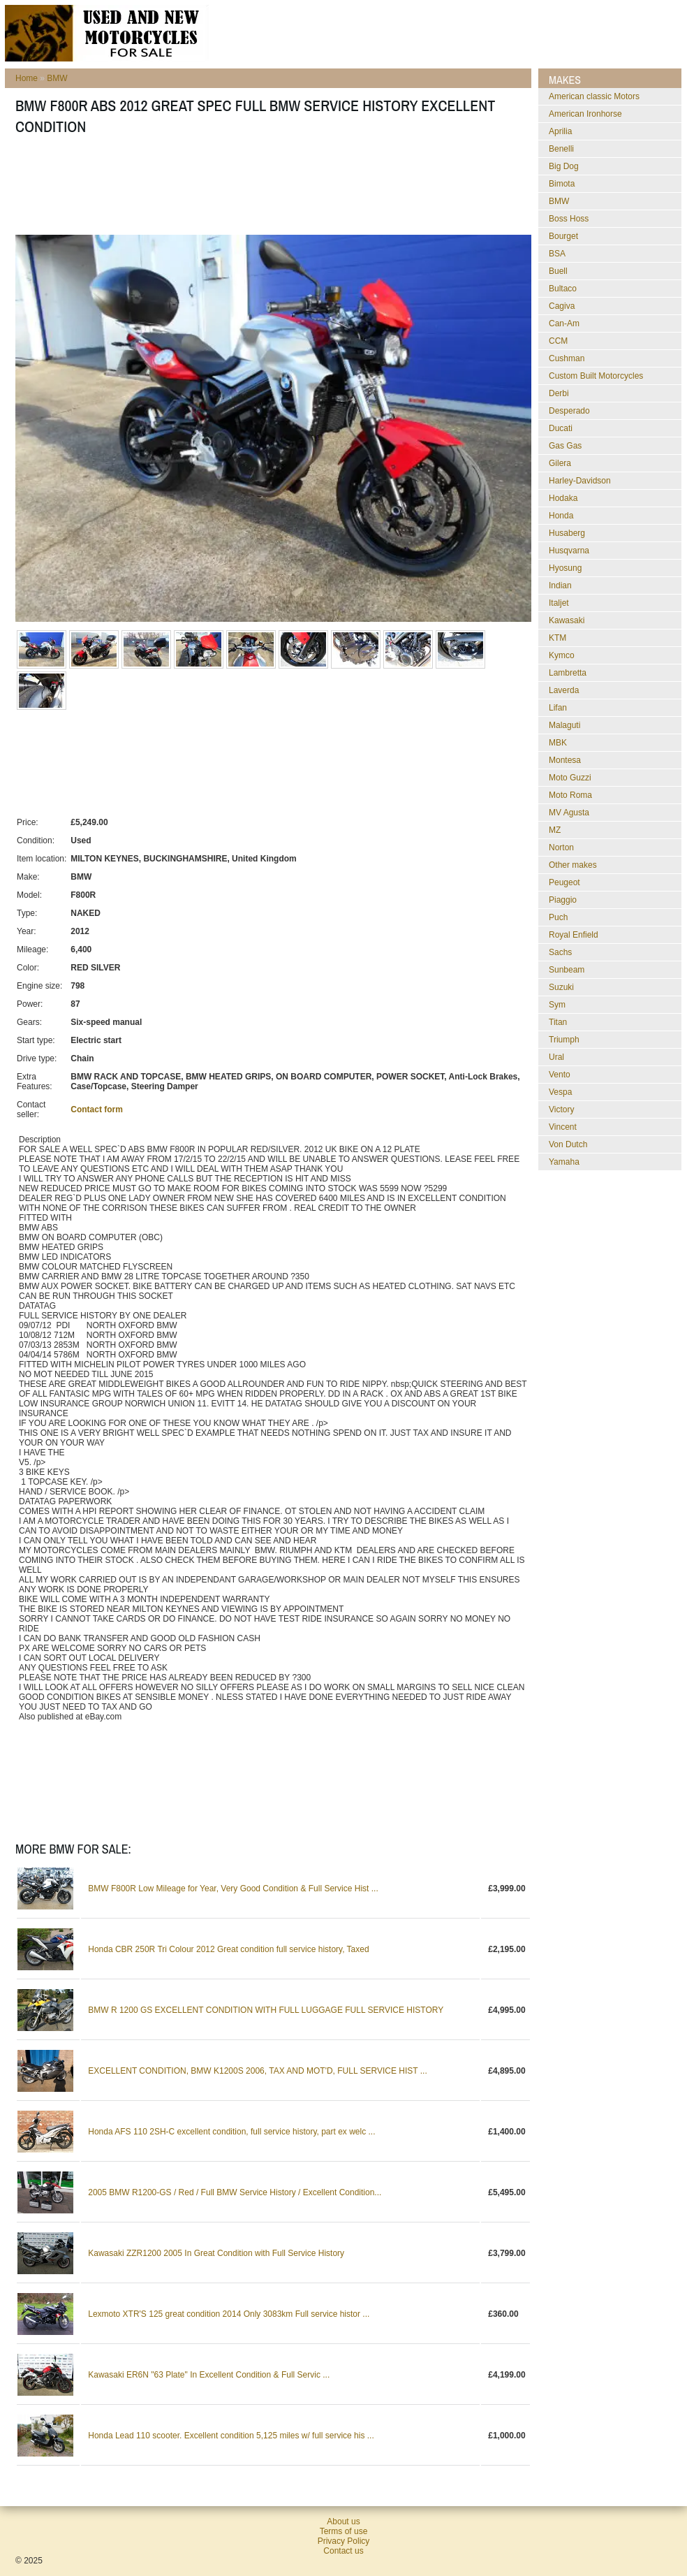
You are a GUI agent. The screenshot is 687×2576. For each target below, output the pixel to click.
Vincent (563, 1127)
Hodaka (563, 498)
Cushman (566, 358)
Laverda (564, 690)
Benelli (561, 149)
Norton (561, 847)
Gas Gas (565, 446)
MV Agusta (569, 812)
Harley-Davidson (580, 481)
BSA (557, 254)
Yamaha (564, 1162)
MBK (558, 743)
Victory (561, 1109)
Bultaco (563, 288)
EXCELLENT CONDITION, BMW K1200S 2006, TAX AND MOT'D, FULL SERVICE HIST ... (257, 2071)
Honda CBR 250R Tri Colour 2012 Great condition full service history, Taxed (228, 1949)
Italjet (559, 603)
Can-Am (564, 323)
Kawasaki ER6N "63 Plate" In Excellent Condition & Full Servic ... (209, 2375)
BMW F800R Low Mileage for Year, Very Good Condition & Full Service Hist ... (233, 1888)
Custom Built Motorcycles (596, 376)
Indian (560, 585)
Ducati (560, 428)
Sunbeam (566, 970)
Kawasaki (566, 620)
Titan (558, 1022)
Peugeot (564, 882)
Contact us (343, 2551)
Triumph (564, 1040)
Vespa (560, 1092)
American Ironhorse (585, 114)
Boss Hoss (569, 219)
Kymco (562, 655)
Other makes (573, 865)
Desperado (569, 411)
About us (343, 2521)
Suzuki (561, 987)
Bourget (563, 236)
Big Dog (564, 166)
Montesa (565, 760)
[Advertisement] (269, 189)
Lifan (558, 708)
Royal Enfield (573, 935)
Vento (559, 1074)
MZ (555, 830)
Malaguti (564, 725)
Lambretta (567, 673)
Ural (556, 1057)
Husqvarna (569, 550)
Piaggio (563, 900)
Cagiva (562, 306)
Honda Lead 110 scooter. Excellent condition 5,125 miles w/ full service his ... (231, 2435)
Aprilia (560, 131)
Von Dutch (568, 1144)
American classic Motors (594, 96)
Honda (561, 516)
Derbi (559, 393)
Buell (558, 271)
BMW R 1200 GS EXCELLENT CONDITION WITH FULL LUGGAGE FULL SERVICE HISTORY (265, 2010)
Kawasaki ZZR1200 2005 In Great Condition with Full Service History (216, 2253)
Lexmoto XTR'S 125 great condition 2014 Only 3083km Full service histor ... (228, 2314)
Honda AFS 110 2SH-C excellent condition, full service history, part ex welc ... (231, 2132)
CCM (558, 341)
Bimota (562, 184)
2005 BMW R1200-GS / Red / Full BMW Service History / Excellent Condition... (234, 2192)
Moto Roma (570, 795)
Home (26, 78)
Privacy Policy (344, 2541)
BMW (57, 78)
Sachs (560, 952)
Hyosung (565, 568)
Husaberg (567, 533)
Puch (558, 917)
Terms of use (344, 2531)
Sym (557, 1005)
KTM (557, 638)
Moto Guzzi (570, 778)
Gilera (560, 463)
